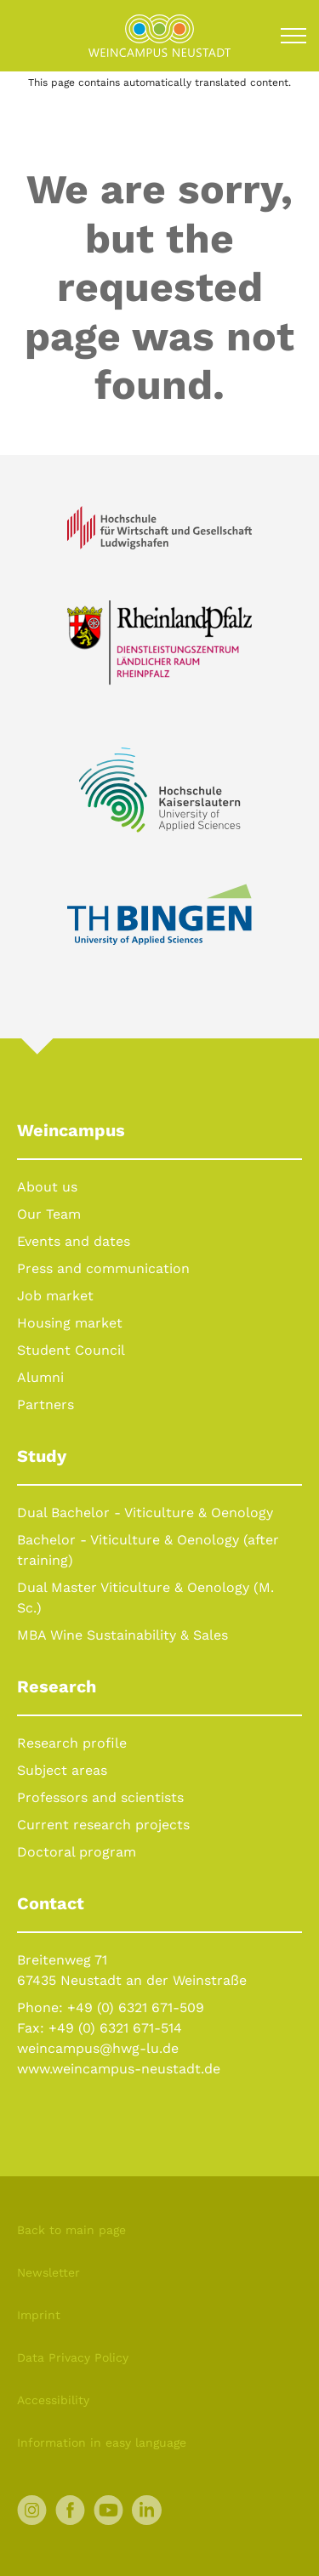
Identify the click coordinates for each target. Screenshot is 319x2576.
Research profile (72, 1743)
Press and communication (103, 1268)
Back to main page (71, 2230)
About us (47, 1187)
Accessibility (53, 2400)
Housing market (69, 1323)
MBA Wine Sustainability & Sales (122, 1635)
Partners (45, 1404)
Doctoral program (76, 1852)
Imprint (38, 2315)
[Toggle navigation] (293, 35)
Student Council (71, 1350)
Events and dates (73, 1241)
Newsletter (48, 2272)
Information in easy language (101, 2442)
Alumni (40, 1377)
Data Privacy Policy (72, 2357)
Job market (55, 1296)
